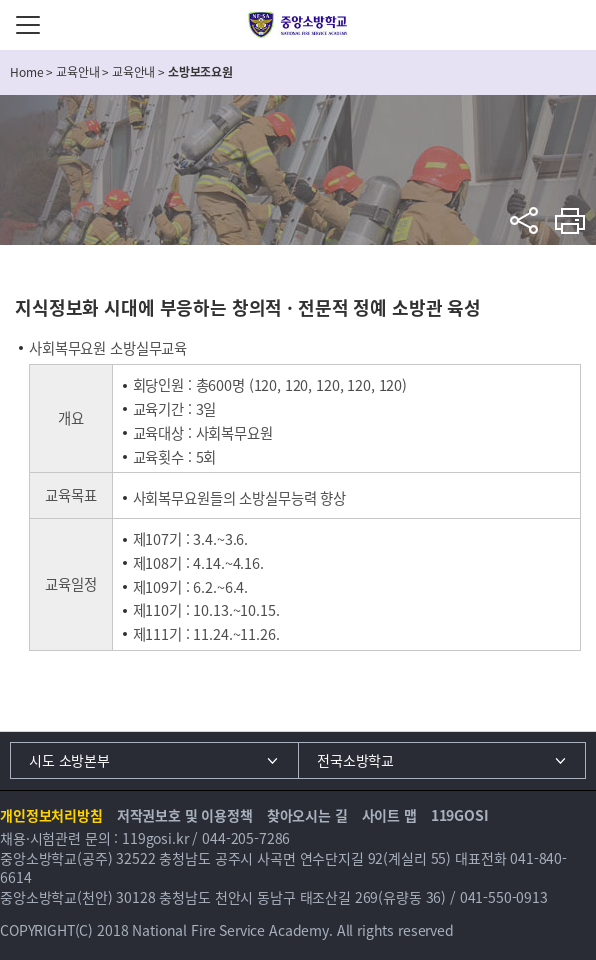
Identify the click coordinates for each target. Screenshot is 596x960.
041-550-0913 (504, 897)
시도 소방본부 (69, 760)
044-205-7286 (246, 838)
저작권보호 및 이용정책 (185, 815)
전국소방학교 (355, 760)
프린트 (570, 220)
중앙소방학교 (298, 25)
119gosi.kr (155, 838)
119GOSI (460, 815)
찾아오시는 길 (307, 815)
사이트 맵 (389, 815)
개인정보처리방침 (51, 815)
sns (524, 220)
